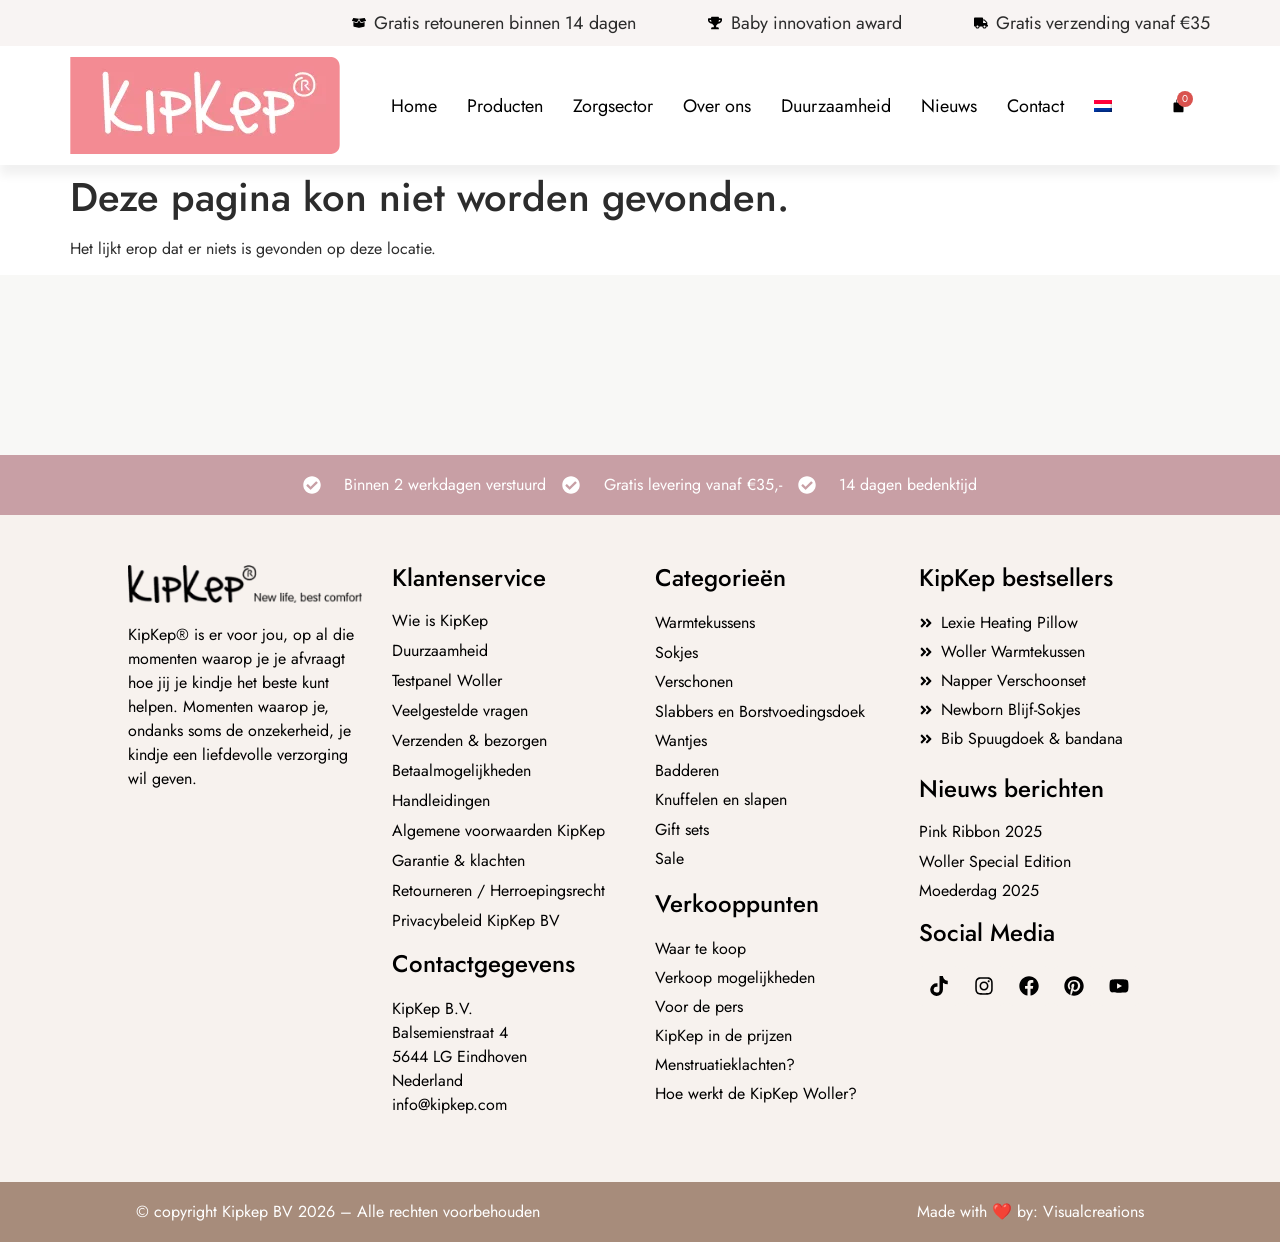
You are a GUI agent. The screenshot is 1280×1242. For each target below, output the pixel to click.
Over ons (717, 106)
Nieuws (949, 106)
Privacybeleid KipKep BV (476, 921)
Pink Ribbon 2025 (980, 831)
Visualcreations (1093, 1211)
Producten (505, 106)
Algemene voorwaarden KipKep (498, 831)
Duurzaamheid (836, 106)
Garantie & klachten (458, 861)
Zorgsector (613, 106)
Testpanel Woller (447, 681)
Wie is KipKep (440, 621)
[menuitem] (1103, 106)
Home (414, 106)
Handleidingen (441, 801)
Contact (1035, 106)
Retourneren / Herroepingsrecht (498, 891)
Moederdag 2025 (979, 890)
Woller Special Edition (995, 861)
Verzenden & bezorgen (469, 741)
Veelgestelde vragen (460, 711)
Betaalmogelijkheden (461, 771)
